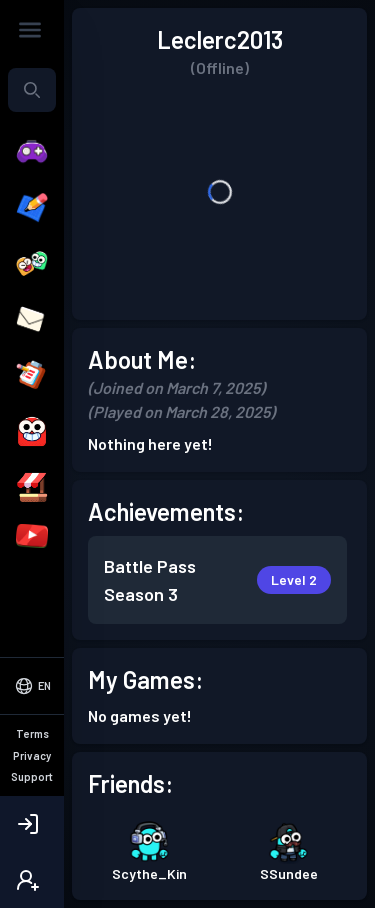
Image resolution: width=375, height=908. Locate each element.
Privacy (32, 755)
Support (32, 776)
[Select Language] (32, 686)
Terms (32, 733)
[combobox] (32, 90)
